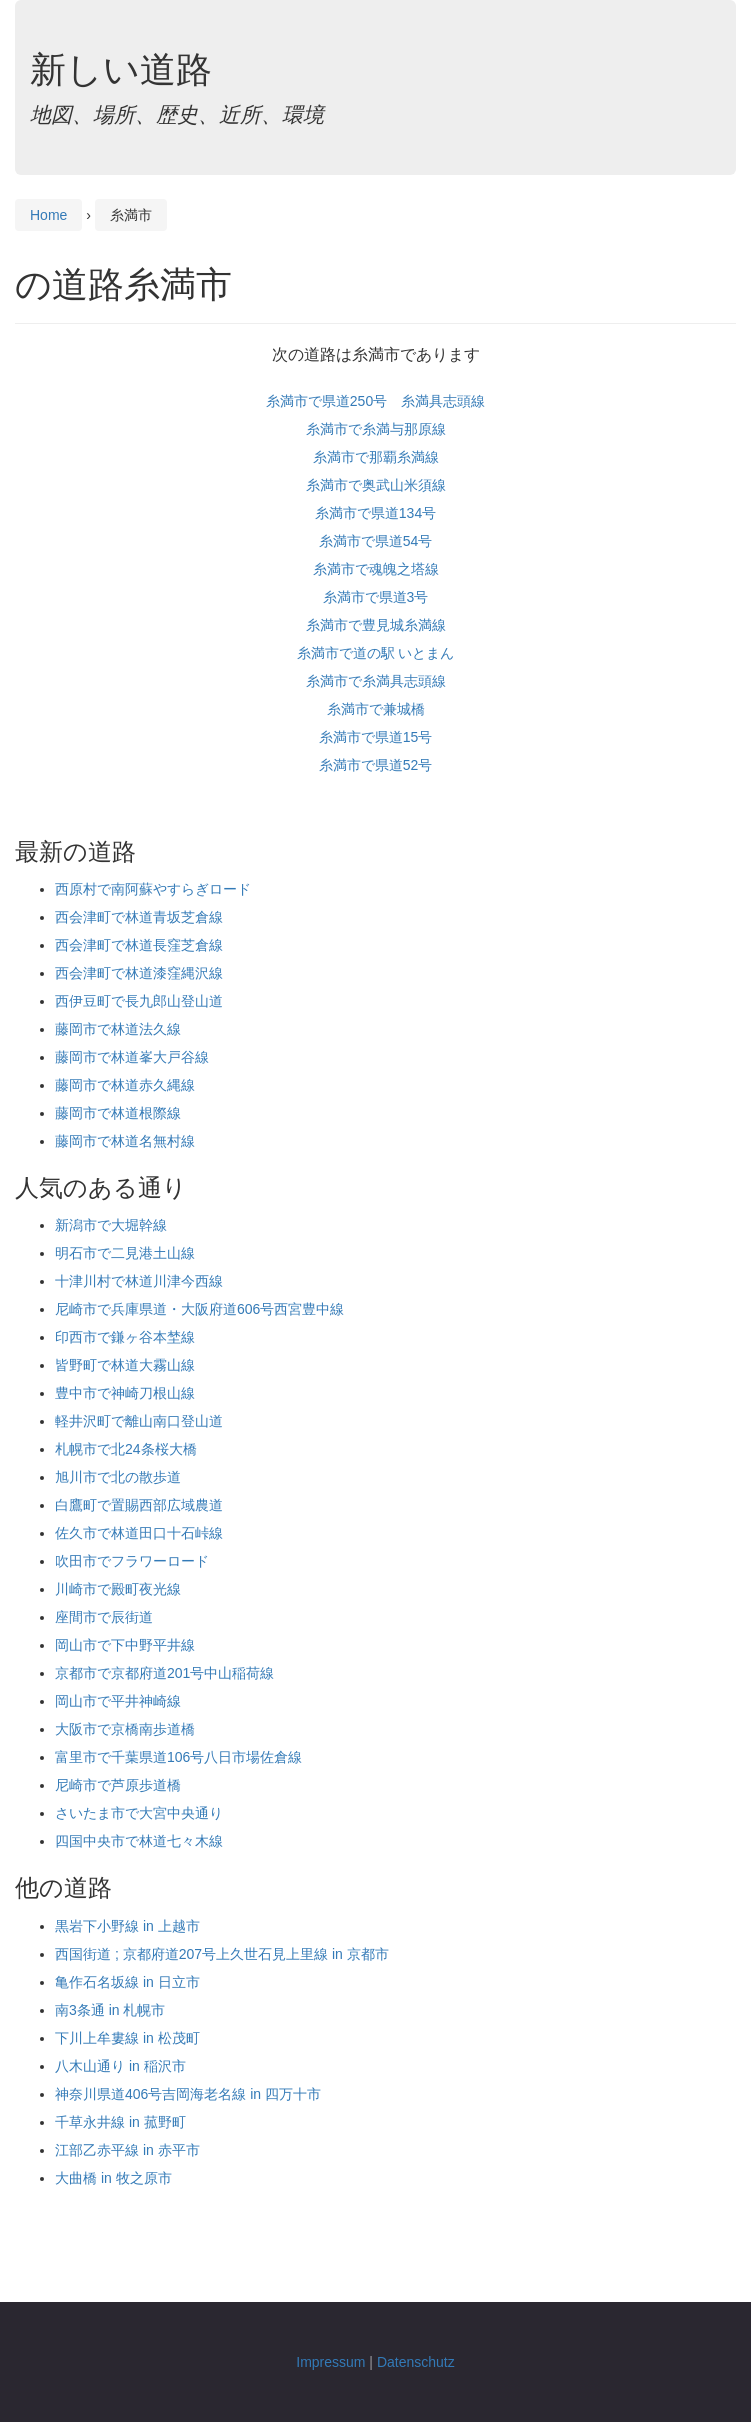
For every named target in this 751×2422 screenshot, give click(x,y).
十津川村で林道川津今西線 (139, 1281)
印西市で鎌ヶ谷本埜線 (125, 1337)
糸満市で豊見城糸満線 (376, 625)
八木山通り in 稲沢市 (120, 2066)
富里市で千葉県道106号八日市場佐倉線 (178, 1757)
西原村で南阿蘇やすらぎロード (153, 889)
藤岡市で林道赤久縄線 (125, 1085)
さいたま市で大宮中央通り (139, 1813)
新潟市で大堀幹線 (111, 1225)
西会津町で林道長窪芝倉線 (139, 945)
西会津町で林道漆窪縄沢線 (139, 973)
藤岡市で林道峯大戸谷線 (132, 1057)
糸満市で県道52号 (376, 765)
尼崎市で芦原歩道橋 (118, 1785)
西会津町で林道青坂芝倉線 (139, 917)
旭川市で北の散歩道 (118, 1477)
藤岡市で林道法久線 (118, 1029)
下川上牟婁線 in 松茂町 (127, 2038)
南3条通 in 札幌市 (110, 2010)
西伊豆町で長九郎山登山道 (139, 1001)
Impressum (330, 2362)
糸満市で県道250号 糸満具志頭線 (375, 401)
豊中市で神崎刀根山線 (125, 1393)
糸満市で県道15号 (376, 737)
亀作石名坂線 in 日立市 (127, 1982)
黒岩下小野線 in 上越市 (127, 1926)
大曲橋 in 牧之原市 (113, 2178)
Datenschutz (416, 2362)
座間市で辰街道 (104, 1617)
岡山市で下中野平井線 (125, 1645)
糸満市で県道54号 (376, 541)
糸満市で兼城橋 (376, 709)
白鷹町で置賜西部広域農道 (139, 1505)
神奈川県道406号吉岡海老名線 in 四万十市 (188, 2094)
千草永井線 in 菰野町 (120, 2122)
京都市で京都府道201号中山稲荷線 (164, 1673)
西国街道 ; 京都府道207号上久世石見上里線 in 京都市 (222, 1954)
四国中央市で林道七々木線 (139, 1841)
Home (48, 215)
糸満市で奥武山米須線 (376, 485)
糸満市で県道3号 (376, 597)
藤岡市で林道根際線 (118, 1113)
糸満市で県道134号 (375, 513)
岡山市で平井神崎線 (118, 1701)
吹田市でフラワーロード (132, 1561)
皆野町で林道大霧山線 (125, 1365)
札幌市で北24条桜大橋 (126, 1449)
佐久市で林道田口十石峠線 (139, 1533)
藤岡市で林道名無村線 (125, 1141)
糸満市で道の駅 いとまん (376, 653)
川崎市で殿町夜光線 (118, 1589)
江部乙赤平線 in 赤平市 (127, 2150)
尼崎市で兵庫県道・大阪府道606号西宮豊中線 (199, 1309)
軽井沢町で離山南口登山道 (139, 1421)
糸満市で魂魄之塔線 (376, 569)
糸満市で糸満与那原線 (376, 429)
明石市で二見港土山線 (125, 1253)
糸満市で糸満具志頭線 (376, 681)
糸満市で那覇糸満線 (376, 457)
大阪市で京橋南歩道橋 (125, 1729)
